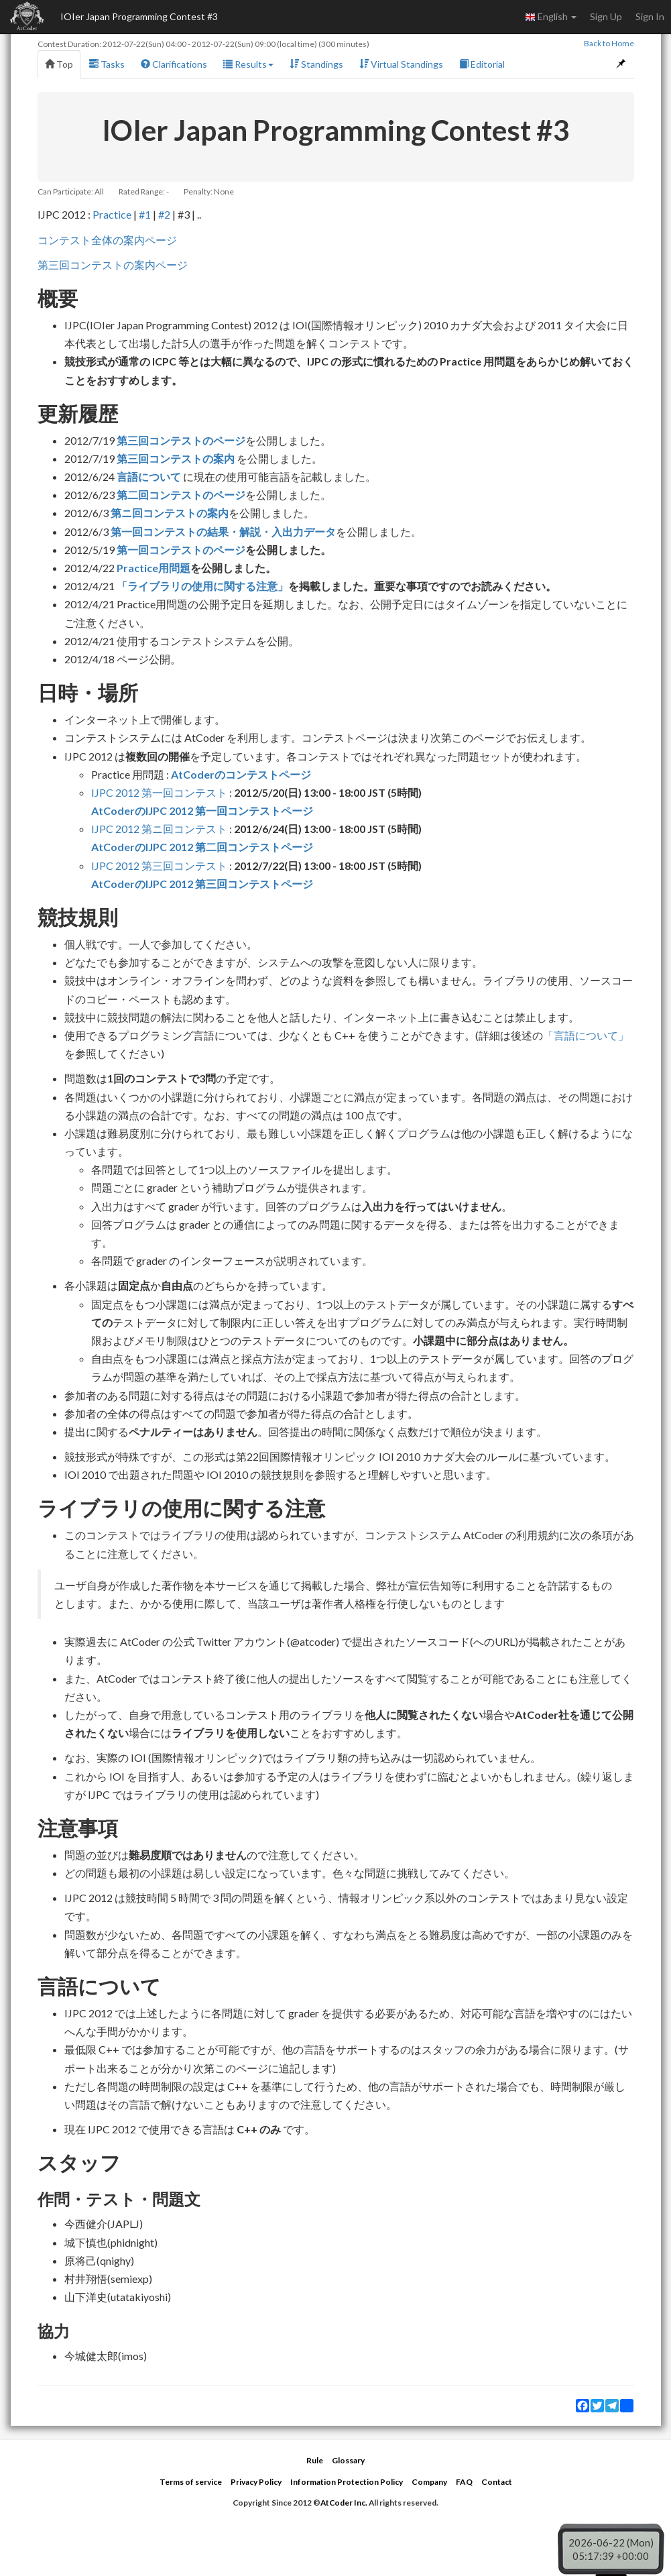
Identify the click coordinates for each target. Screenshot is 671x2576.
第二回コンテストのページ (181, 494)
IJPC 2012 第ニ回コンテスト (159, 828)
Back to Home (609, 43)
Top (59, 64)
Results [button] (248, 64)
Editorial (482, 64)
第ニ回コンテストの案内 (170, 512)
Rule (314, 2460)
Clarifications (174, 64)
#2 (164, 214)
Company (429, 2482)
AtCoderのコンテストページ (241, 774)
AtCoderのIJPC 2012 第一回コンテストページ (202, 810)
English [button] (550, 17)
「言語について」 (586, 1035)
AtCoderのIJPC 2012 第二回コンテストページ (202, 846)
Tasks (107, 64)
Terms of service (191, 2482)
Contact (496, 2482)
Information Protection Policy (346, 2482)
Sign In (649, 16)
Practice (112, 214)
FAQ (464, 2482)
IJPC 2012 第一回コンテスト (159, 792)
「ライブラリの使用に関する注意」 (202, 585)
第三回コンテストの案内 (176, 458)
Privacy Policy (256, 2482)
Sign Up (606, 16)
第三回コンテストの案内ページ (113, 264)
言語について (149, 476)
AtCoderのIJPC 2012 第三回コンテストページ (202, 883)
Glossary (348, 2460)
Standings (316, 64)
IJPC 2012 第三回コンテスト (159, 865)
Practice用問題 (153, 567)
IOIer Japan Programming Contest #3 (139, 16)
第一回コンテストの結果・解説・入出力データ (223, 531)
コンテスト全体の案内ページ (107, 239)
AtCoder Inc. (343, 2503)
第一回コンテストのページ (181, 549)
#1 (145, 214)
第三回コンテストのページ (181, 440)
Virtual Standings (401, 64)
